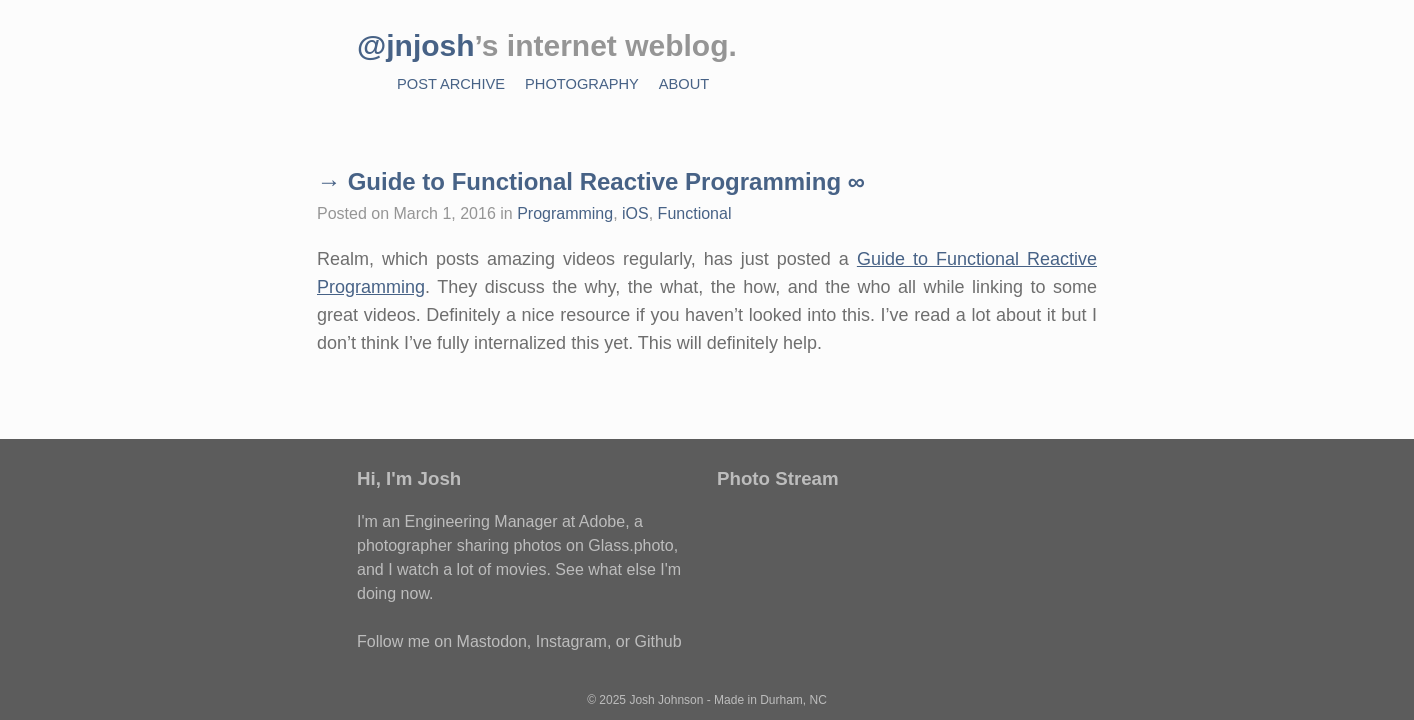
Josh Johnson (666, 700)
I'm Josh (423, 478)
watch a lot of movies (471, 569)
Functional (695, 213)
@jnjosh (416, 45)
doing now (393, 593)
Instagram (571, 641)
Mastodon (492, 641)
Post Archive (451, 84)
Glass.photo (630, 545)
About (684, 84)
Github (657, 641)
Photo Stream (778, 478)
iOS (635, 213)
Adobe (602, 521)
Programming (565, 213)
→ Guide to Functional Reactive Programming (579, 181)
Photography (582, 84)
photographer (404, 545)
